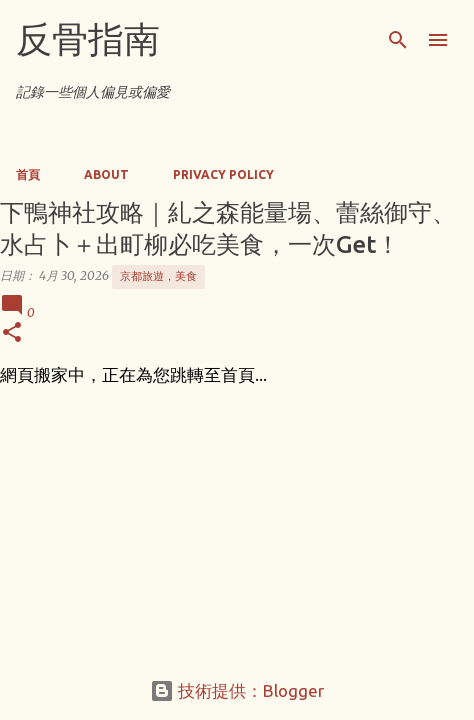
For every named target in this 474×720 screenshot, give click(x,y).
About (106, 174)
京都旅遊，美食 (158, 276)
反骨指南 (88, 40)
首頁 (28, 174)
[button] (12, 333)
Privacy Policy (223, 174)
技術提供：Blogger (237, 690)
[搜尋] (398, 40)
